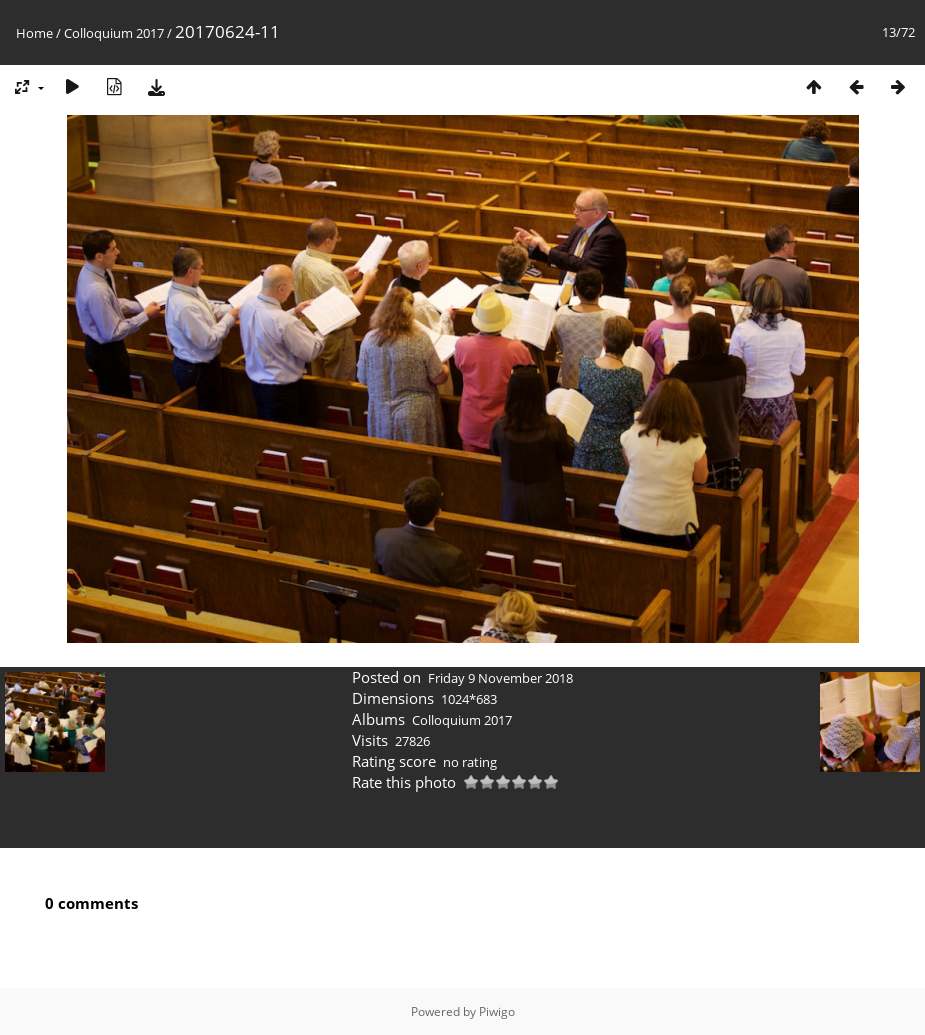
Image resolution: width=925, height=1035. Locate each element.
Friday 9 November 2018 (500, 678)
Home (34, 33)
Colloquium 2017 (114, 33)
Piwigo (497, 1011)
